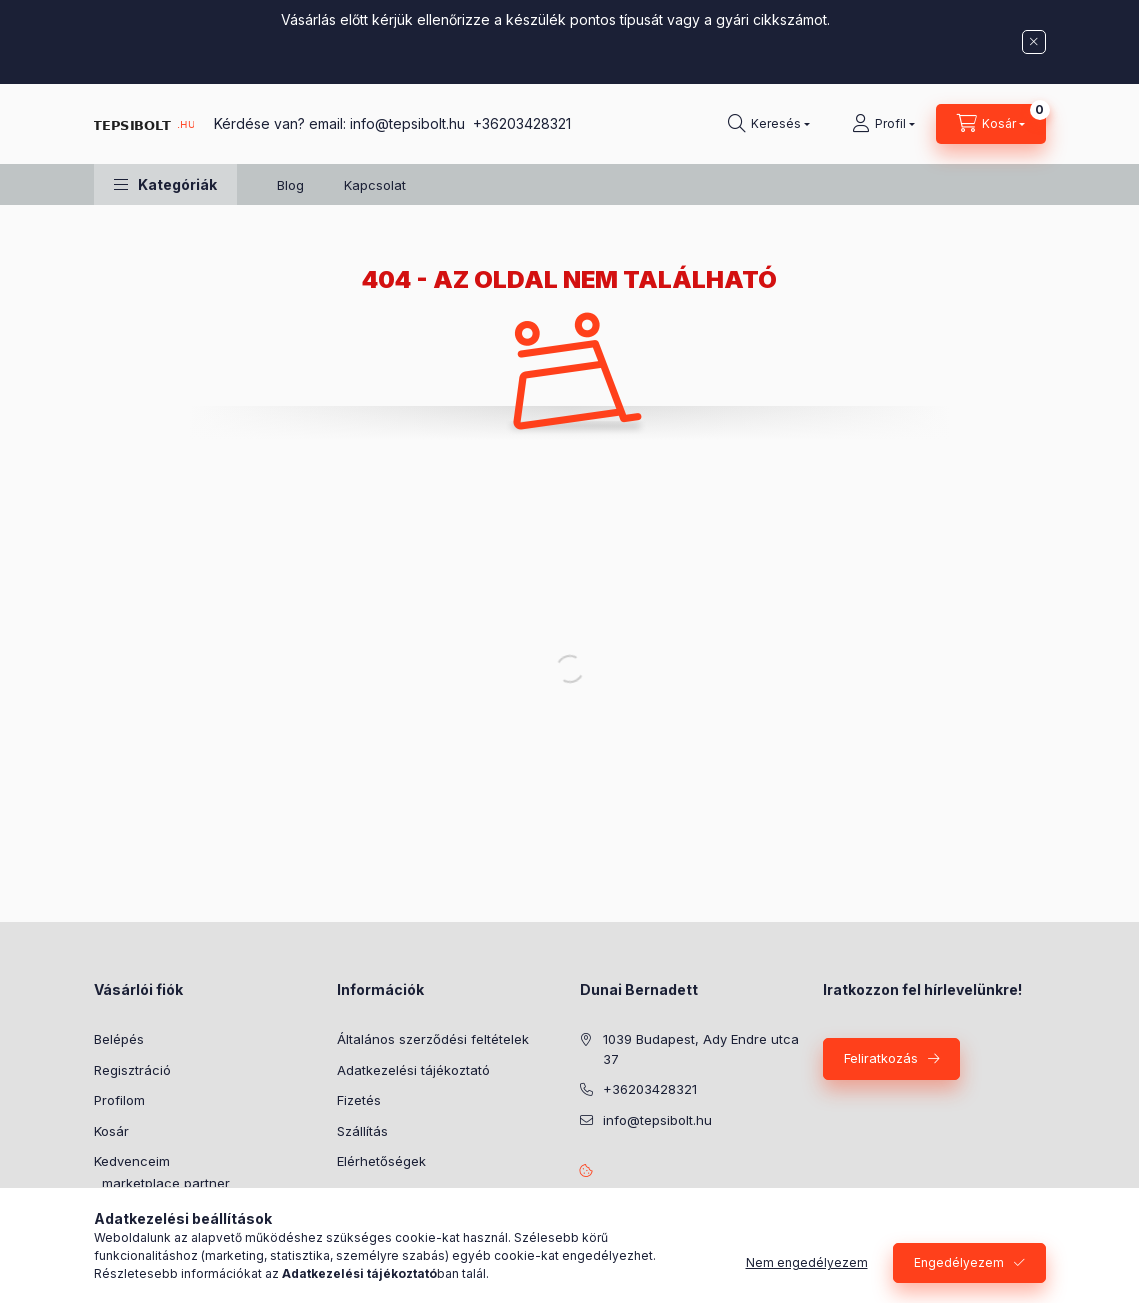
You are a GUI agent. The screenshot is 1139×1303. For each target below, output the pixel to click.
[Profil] (883, 124)
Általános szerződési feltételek (433, 1039)
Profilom (119, 1100)
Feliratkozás (881, 1058)
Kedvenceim (132, 1161)
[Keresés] (769, 124)
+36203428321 (650, 1089)
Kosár (111, 1131)
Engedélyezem (959, 1262)
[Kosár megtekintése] (991, 124)
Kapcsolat (375, 185)
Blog (290, 185)
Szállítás (362, 1131)
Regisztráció (132, 1070)
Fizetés (359, 1100)
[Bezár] (1034, 42)
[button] (165, 184)
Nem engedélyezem (807, 1262)
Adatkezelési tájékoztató (413, 1070)
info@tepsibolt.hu (657, 1120)
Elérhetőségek (381, 1161)
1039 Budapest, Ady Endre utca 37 (701, 1049)
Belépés (119, 1039)
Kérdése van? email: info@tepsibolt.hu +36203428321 (392, 123)
